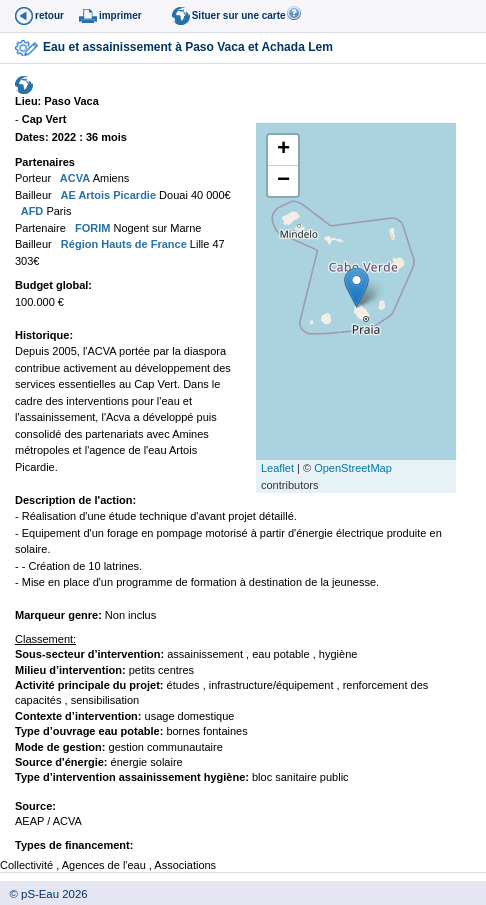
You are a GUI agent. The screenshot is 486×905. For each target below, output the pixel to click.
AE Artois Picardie (107, 195)
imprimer (120, 15)
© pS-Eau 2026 (44, 894)
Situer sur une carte (239, 15)
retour (49, 15)
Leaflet (277, 468)
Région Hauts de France (122, 244)
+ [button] (283, 150)
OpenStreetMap (353, 468)
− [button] (283, 181)
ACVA (73, 178)
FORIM (91, 228)
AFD (30, 211)
